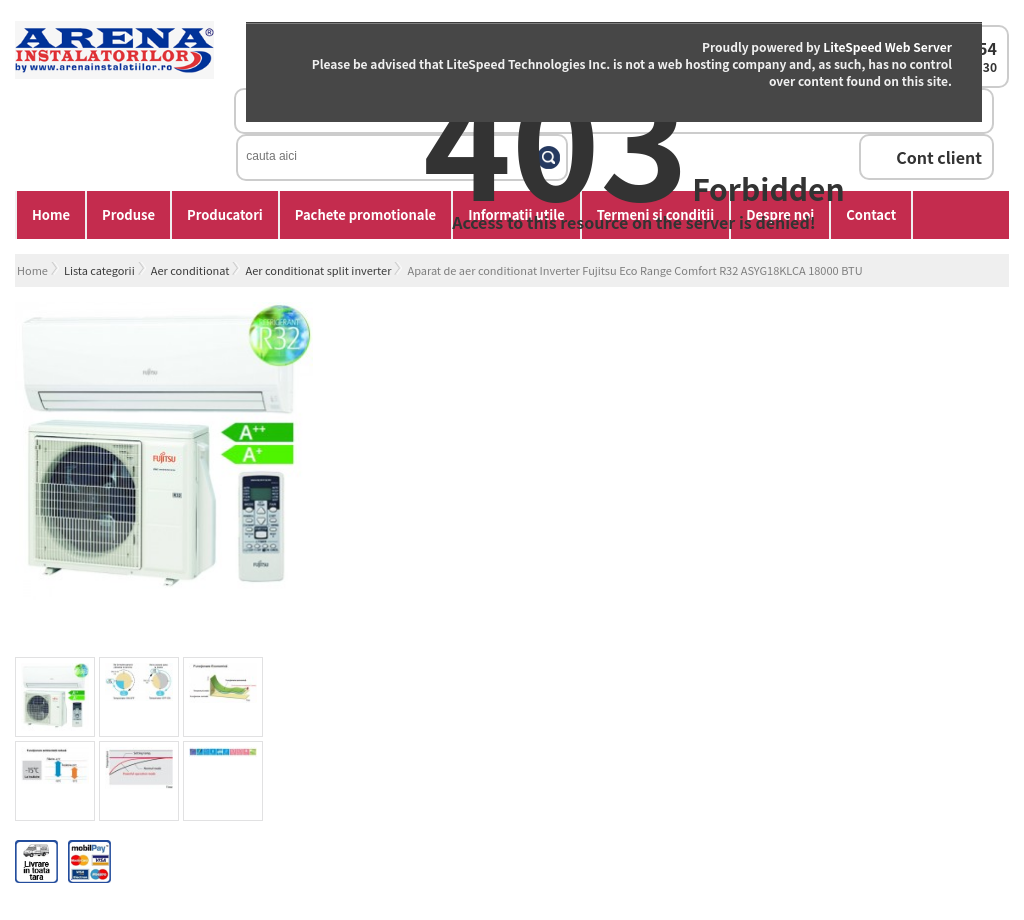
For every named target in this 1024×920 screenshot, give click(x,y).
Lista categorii (99, 270)
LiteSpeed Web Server (887, 46)
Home (51, 214)
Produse (128, 214)
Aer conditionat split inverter (318, 270)
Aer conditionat (190, 270)
